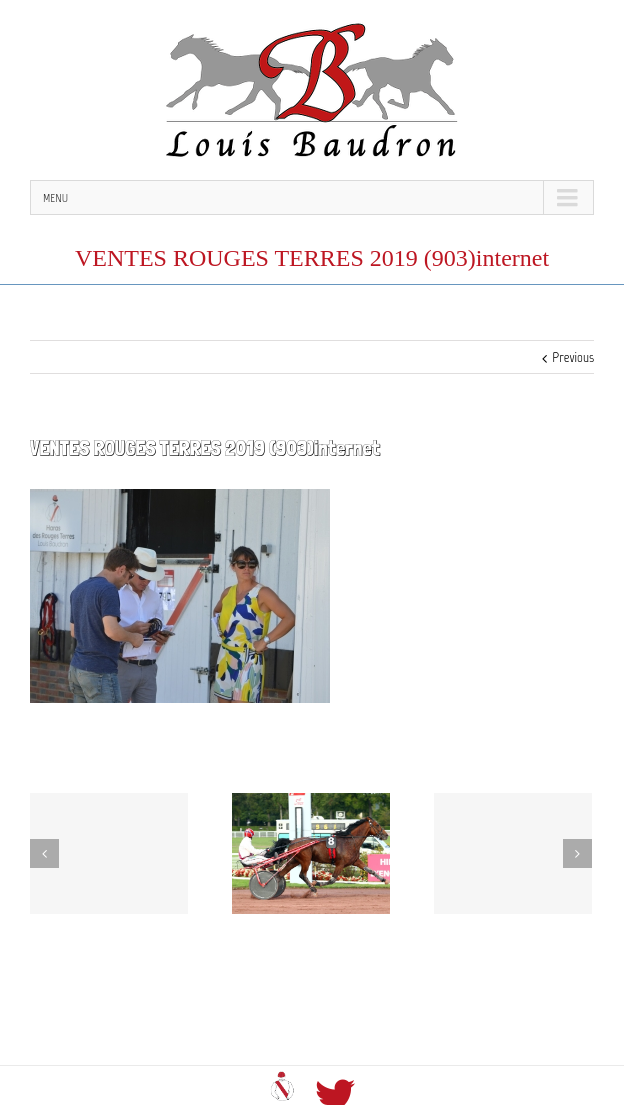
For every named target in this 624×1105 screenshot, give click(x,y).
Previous (573, 357)
